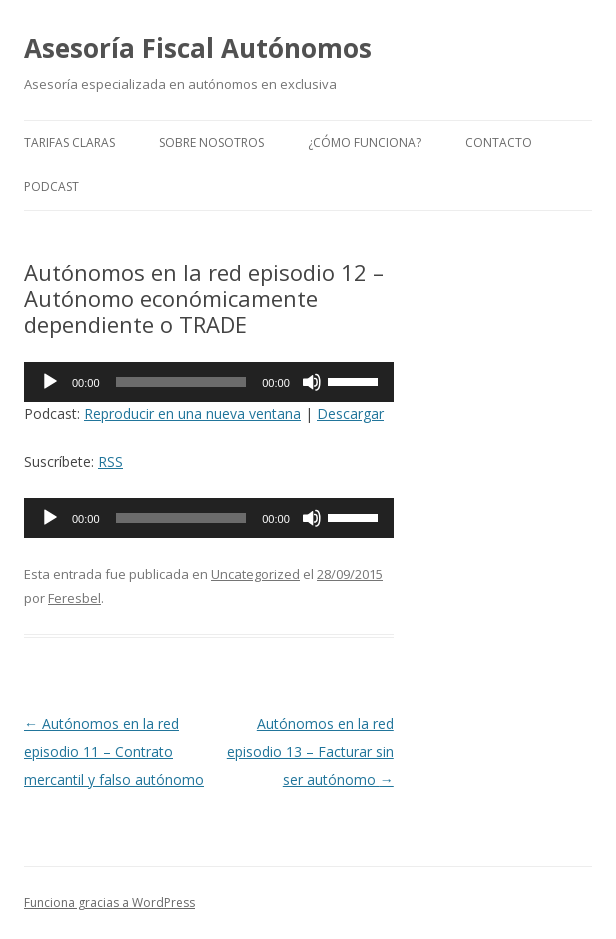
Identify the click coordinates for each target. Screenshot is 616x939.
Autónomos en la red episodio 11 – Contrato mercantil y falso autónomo (114, 751)
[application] (209, 382)
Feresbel (74, 598)
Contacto (498, 142)
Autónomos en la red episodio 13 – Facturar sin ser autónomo (310, 751)
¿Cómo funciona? (364, 142)
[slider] (181, 382)
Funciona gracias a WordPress (109, 902)
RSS (110, 461)
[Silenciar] (312, 382)
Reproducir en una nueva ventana (192, 413)
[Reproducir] (50, 382)
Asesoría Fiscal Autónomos (198, 48)
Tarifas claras (69, 142)
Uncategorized (255, 574)
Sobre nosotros (211, 142)
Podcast (51, 186)
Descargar (350, 413)
